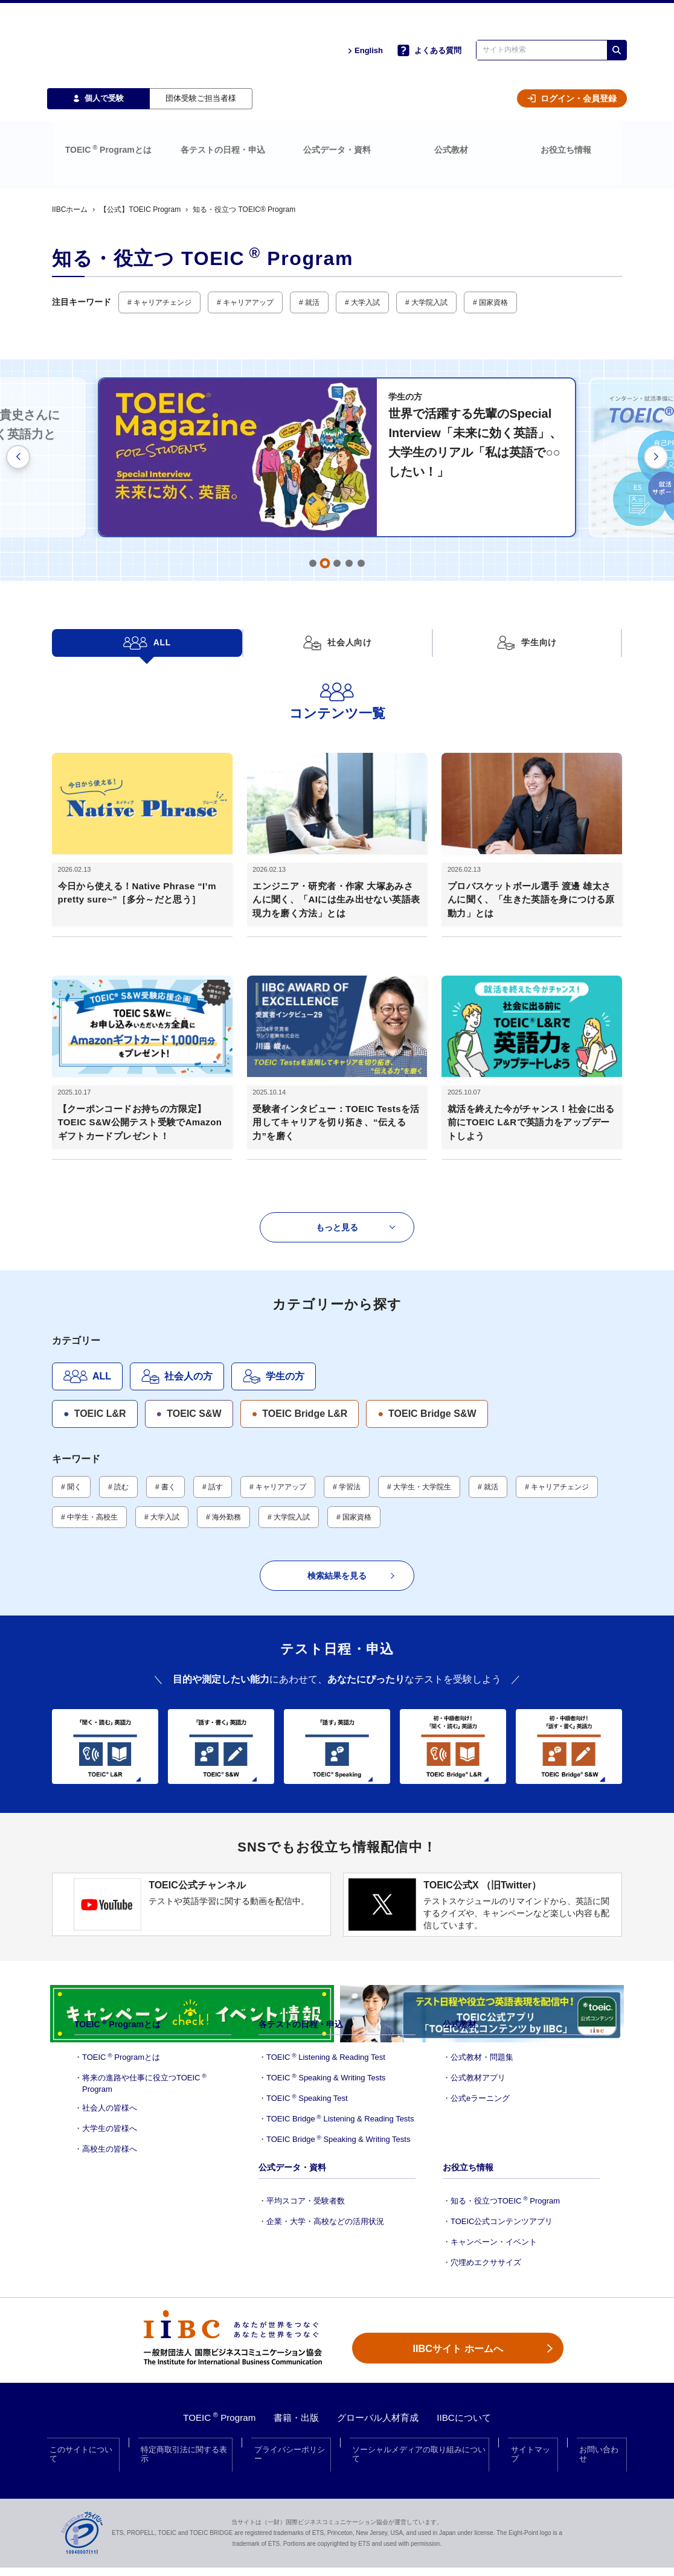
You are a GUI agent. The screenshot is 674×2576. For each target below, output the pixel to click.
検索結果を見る (350, 1460)
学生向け (527, 584)
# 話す (212, 1371)
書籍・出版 (294, 2406)
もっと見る (356, 1111)
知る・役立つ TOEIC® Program (244, 151)
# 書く (165, 1371)
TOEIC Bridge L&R (300, 1298)
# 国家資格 (490, 244)
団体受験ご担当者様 (200, 67)
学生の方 (273, 1260)
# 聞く (71, 1371)
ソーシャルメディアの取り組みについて (421, 2431)
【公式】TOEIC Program (140, 151)
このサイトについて (86, 2431)
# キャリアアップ (245, 244)
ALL (147, 584)
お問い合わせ (599, 2431)
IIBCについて (470, 2406)
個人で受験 (98, 67)
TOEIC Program (213, 2406)
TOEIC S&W (189, 1298)
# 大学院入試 (426, 244)
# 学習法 (347, 1371)
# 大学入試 (362, 244)
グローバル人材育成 (379, 2406)
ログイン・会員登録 (572, 67)
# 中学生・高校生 (89, 1401)
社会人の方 (177, 1260)
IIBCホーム (70, 151)
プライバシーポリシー (292, 2431)
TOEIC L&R (94, 1298)
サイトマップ (533, 2431)
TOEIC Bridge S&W (426, 1298)
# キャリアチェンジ (159, 244)
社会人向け (337, 584)
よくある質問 (429, 34)
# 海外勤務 (223, 1401)
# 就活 (309, 244)
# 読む (118, 1371)
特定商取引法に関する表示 (187, 2431)
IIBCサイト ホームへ (457, 2326)
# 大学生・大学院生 (419, 1371)
